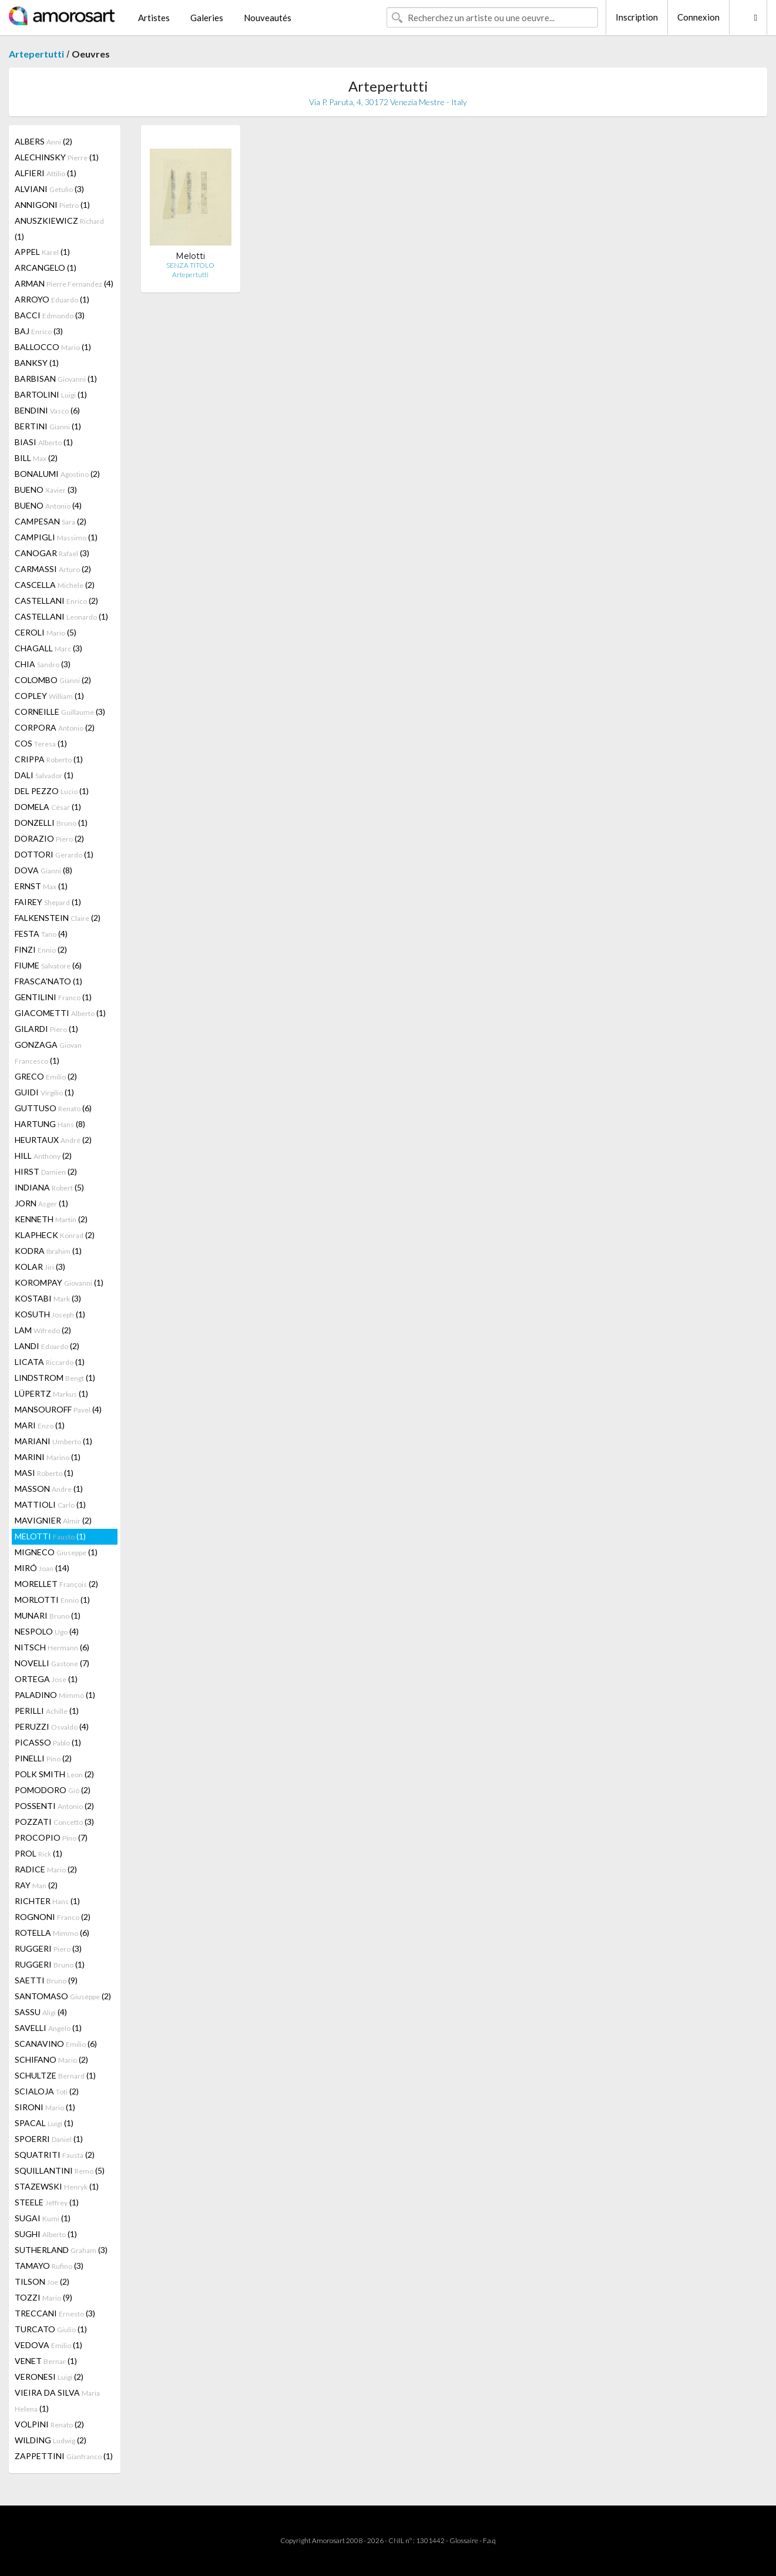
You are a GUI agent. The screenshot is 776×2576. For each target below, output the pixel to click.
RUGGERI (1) (50, 1964)
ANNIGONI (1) (52, 205)
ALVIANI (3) (49, 189)
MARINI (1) (47, 1457)
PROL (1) (38, 1853)
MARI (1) (40, 1425)
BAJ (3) (39, 331)
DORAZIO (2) (49, 838)
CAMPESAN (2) (50, 521)
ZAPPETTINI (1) (64, 2456)
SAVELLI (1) (48, 2028)
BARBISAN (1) (56, 379)
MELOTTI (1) (50, 1536)
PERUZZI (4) (52, 1726)
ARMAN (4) (64, 283)
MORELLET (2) (56, 1584)
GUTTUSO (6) (53, 1108)
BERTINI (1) (48, 426)
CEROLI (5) (45, 632)
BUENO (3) (46, 490)
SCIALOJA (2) (47, 2091)
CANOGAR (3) (52, 553)
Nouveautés (267, 17)
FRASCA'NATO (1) (48, 981)
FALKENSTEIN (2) (57, 918)
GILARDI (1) (46, 1029)
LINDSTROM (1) (55, 1378)
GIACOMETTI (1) (60, 1013)
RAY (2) (36, 1885)
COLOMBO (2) (53, 680)
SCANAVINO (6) (56, 2044)
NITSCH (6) (52, 1647)
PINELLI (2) (43, 1758)
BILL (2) (36, 458)
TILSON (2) (42, 2281)
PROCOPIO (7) (51, 1837)
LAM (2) (43, 1330)
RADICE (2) (46, 1869)
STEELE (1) (47, 2202)
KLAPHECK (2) (55, 1235)
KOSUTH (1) (50, 1314)
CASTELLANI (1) (61, 616)
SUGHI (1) (46, 2234)
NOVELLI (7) (52, 1663)
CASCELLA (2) (55, 585)
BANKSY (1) (37, 363)
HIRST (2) (46, 1171)
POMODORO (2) (52, 1790)
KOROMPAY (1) (59, 1282)
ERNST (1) (41, 886)
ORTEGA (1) (46, 1679)
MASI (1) (44, 1473)
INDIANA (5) (49, 1187)
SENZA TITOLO (190, 265)
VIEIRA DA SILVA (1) (57, 2400)
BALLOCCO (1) (53, 347)
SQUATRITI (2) (55, 2155)
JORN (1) (41, 1203)
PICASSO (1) (48, 1742)
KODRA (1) (48, 1251)
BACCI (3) (50, 315)
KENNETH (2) (51, 1219)
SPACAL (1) (44, 2123)
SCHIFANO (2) (51, 2059)
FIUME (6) (48, 965)
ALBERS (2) (43, 141)
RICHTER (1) (47, 1901)
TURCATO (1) (51, 2329)
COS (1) (41, 743)
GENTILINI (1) (53, 997)
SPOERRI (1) (49, 2139)
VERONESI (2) (49, 2377)
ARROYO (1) (52, 299)
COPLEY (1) (49, 696)
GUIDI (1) (44, 1092)
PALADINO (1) (55, 1695)
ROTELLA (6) (52, 1933)
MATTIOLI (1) (50, 1504)
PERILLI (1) (47, 1711)
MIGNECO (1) (56, 1552)
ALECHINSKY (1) (57, 157)
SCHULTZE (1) (55, 2075)
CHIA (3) (42, 664)
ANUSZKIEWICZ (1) (59, 228)
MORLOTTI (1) (52, 1600)
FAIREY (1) (48, 902)
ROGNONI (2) (52, 1917)
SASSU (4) (41, 2012)
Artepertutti (36, 53)
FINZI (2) (41, 949)
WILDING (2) (50, 2440)
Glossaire (463, 2540)
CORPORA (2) (55, 727)
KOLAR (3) (40, 1267)
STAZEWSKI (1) (57, 2186)
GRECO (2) (46, 1076)
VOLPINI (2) (49, 2424)
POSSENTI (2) (54, 1806)
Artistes (154, 17)
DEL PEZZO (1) (52, 791)
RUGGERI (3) (48, 1948)
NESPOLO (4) (47, 1631)
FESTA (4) (41, 934)
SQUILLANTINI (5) (60, 2170)
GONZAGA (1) (48, 1052)
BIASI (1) (44, 442)
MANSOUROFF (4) (58, 1409)
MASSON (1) (49, 1489)
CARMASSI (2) (53, 569)
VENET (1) (46, 2361)
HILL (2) (43, 1156)
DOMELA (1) (48, 807)
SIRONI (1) (45, 2107)
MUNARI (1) (47, 1615)
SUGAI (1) (42, 2218)
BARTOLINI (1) (51, 394)
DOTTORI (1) (54, 854)
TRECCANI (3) (55, 2313)
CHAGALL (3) (48, 648)
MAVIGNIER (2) (53, 1520)
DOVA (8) (43, 870)
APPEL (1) (42, 252)
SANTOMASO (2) (63, 1996)
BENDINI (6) (47, 410)
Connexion (698, 17)
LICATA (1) (50, 1362)
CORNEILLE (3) (60, 712)
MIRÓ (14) (42, 1568)
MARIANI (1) (53, 1441)
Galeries (206, 17)
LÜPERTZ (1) (51, 1393)
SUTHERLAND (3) (61, 2250)
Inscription (637, 17)
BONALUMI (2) (57, 474)
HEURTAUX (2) (53, 1140)
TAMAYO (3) (49, 2266)
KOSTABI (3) (48, 1298)
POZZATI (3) (54, 1822)
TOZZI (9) (43, 2297)
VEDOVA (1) (48, 2345)
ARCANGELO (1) (45, 268)
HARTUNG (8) (50, 1124)
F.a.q (489, 2540)
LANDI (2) (47, 1346)
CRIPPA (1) (49, 759)
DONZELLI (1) (51, 823)
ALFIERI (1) (45, 173)
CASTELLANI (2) (56, 601)
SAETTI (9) (46, 1980)
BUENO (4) (48, 505)
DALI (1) (44, 775)
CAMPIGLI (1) (56, 537)
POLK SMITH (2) (54, 1774)
